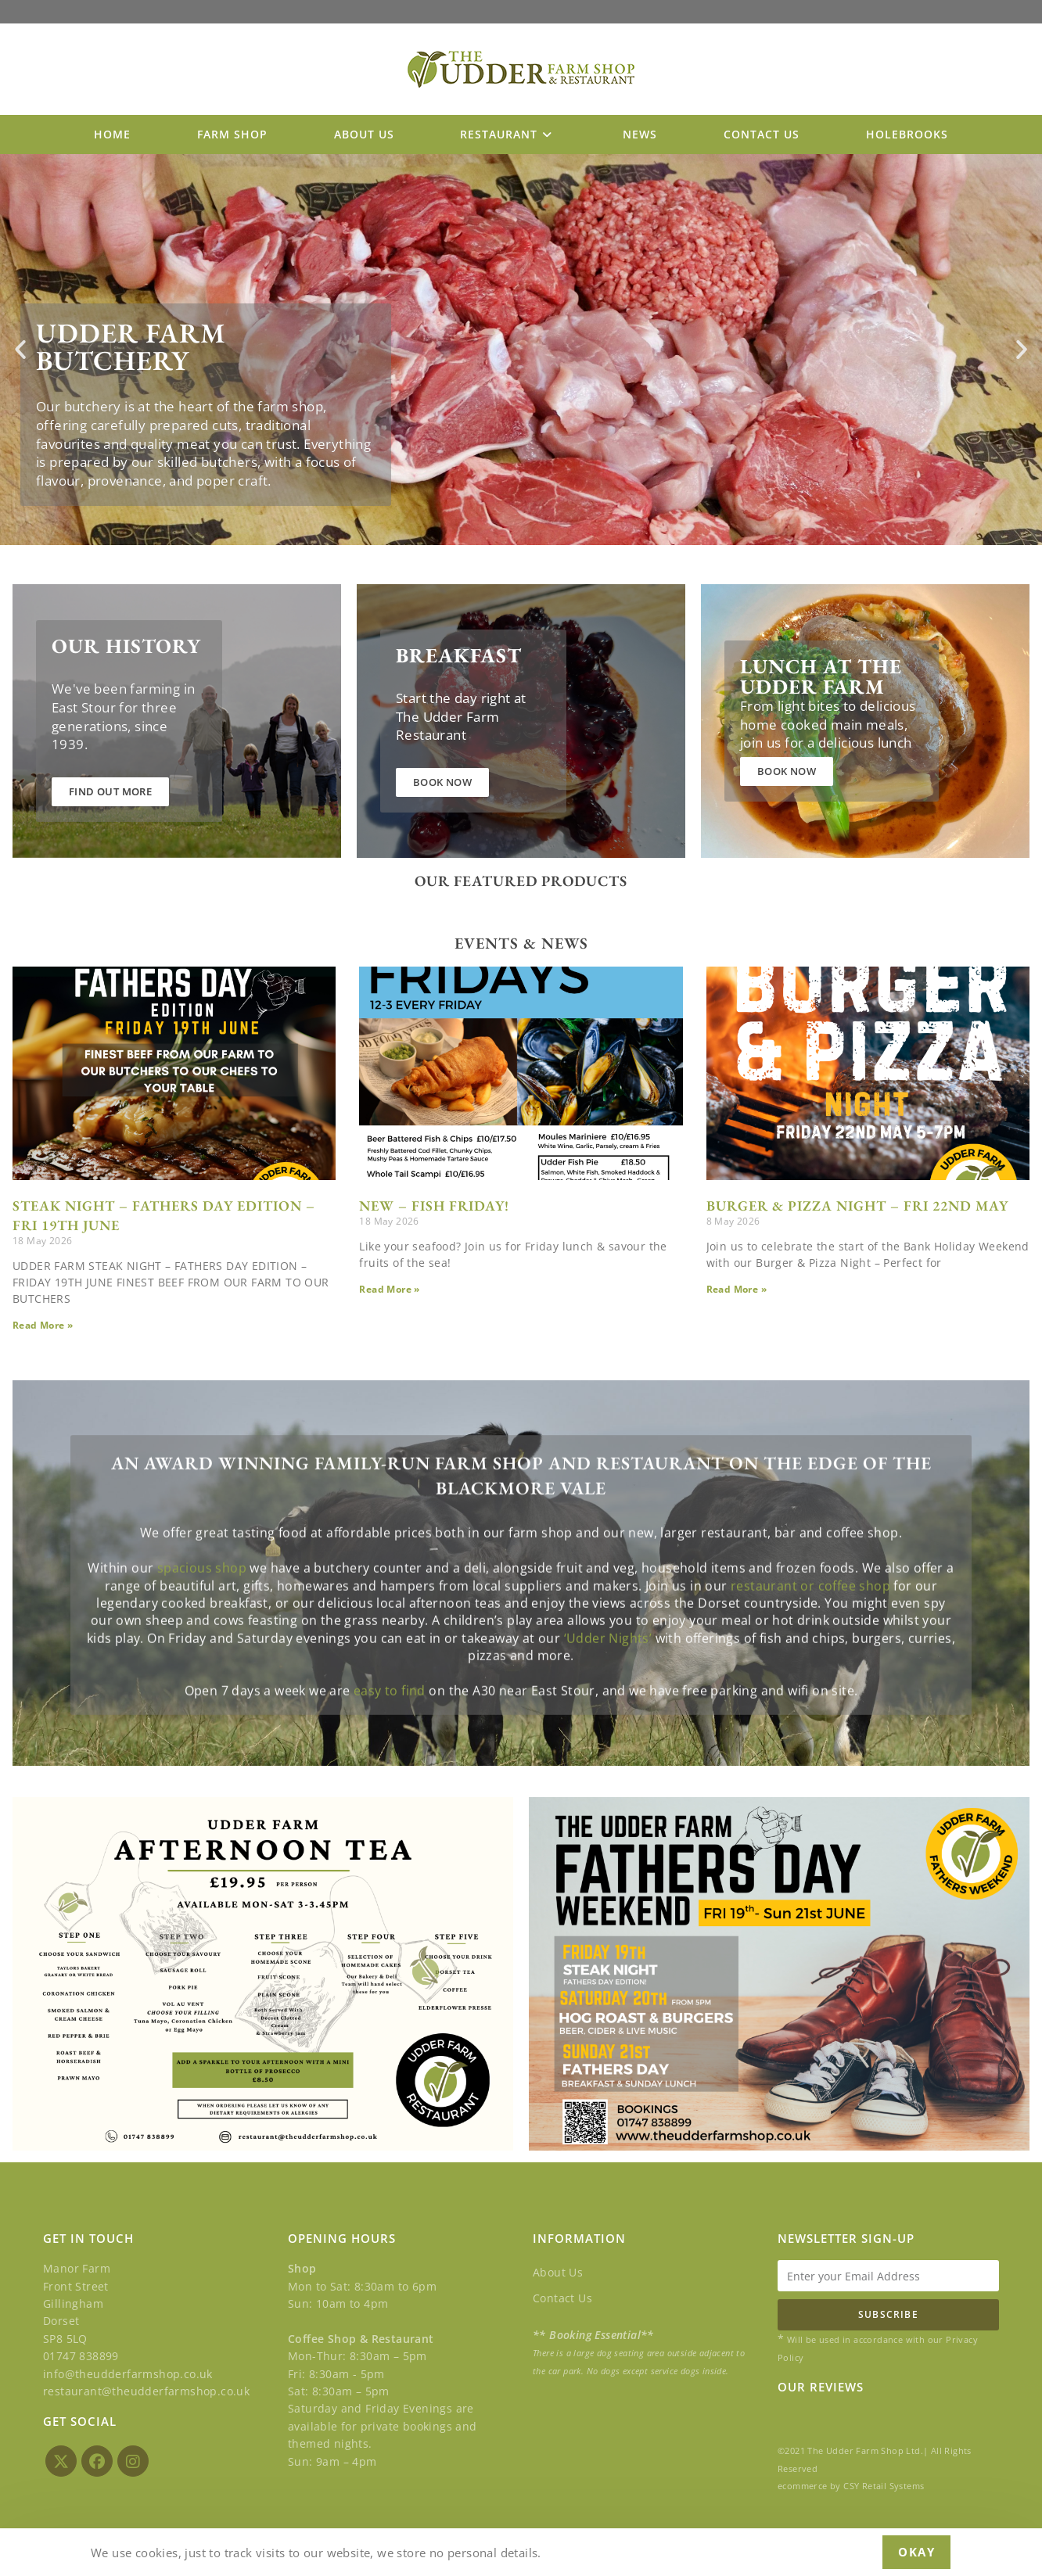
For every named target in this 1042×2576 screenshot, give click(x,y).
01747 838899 (81, 2355)
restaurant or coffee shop (810, 1626)
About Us (558, 2272)
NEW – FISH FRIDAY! (434, 1205)
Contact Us (562, 2298)
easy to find (390, 1732)
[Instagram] (133, 2461)
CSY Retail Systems (883, 2486)
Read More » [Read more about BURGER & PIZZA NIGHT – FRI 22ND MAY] (736, 1289)
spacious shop (201, 1609)
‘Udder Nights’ (608, 1679)
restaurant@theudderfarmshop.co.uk (146, 2391)
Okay (916, 2552)
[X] (61, 2461)
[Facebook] (97, 2461)
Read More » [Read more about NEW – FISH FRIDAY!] (389, 1289)
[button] (20, 349)
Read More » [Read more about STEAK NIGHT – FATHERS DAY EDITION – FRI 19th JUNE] (43, 1325)
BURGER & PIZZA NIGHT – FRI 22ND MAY (857, 1205)
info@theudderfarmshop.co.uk (128, 2373)
